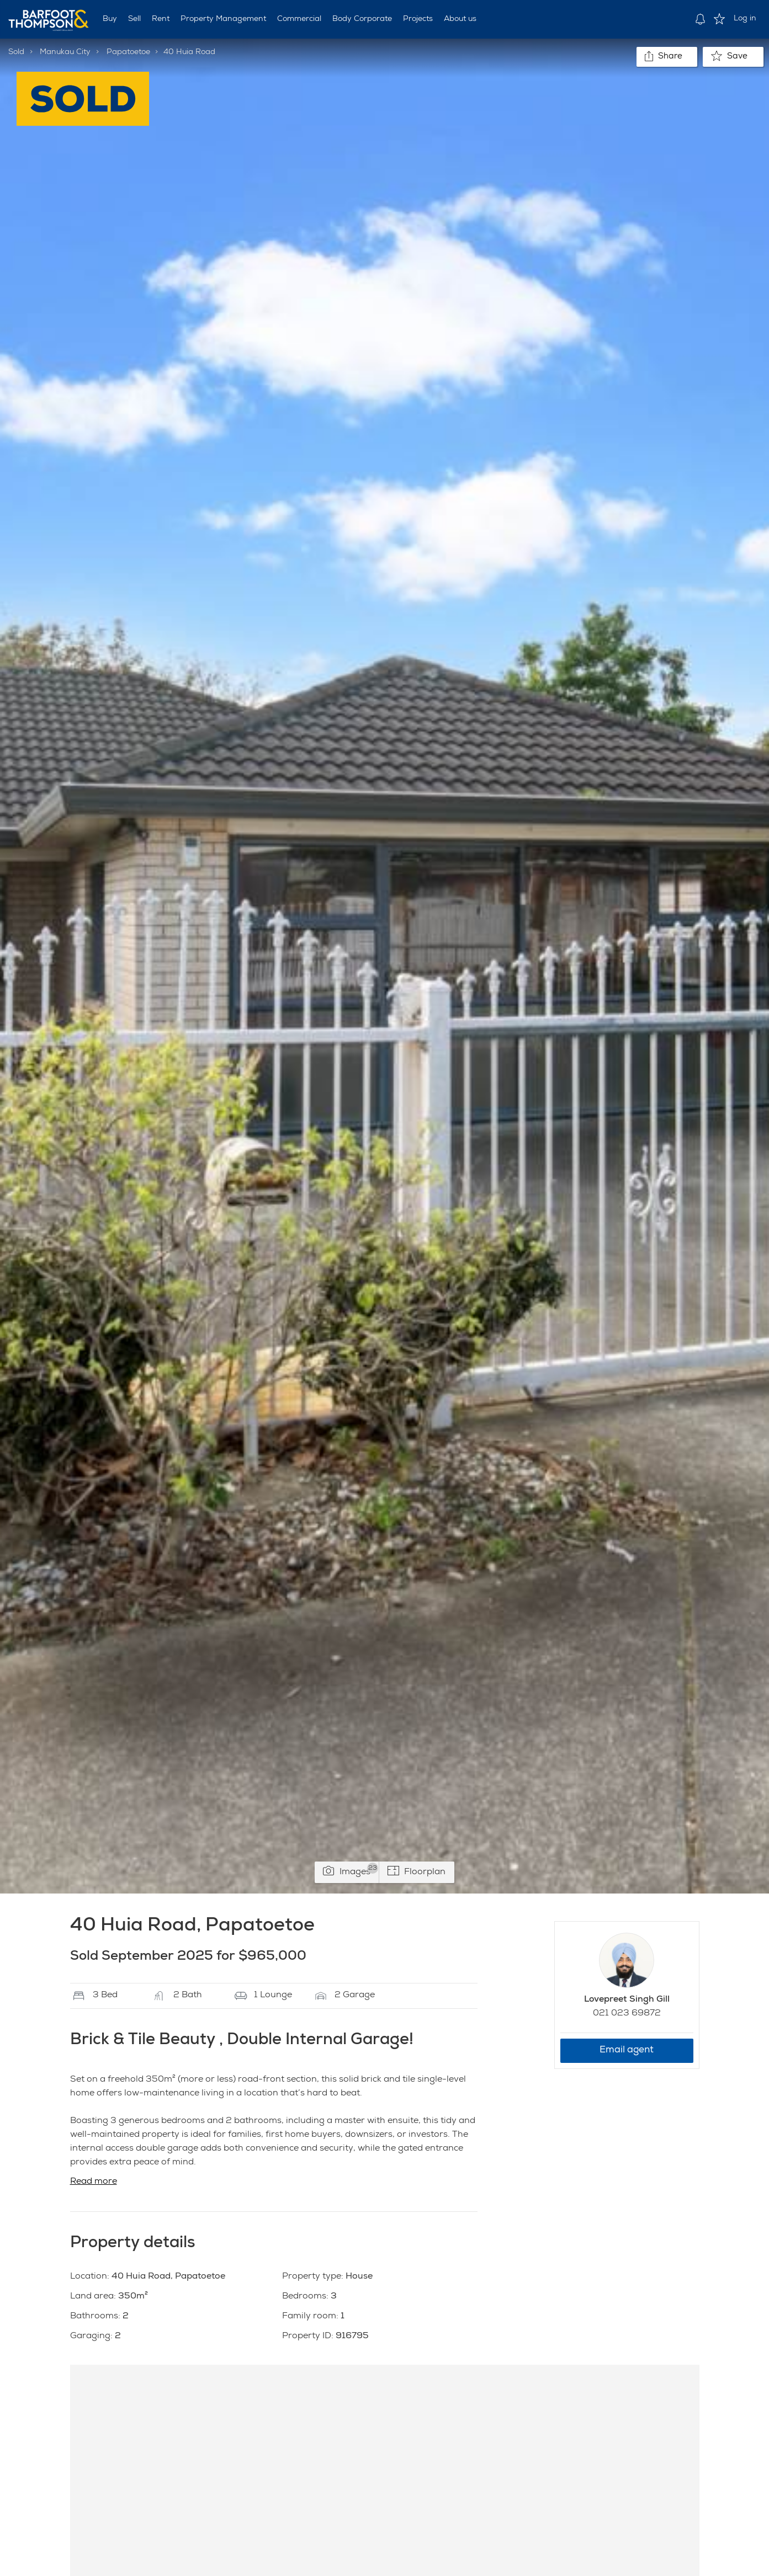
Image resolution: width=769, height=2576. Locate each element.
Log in (745, 19)
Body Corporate (362, 19)
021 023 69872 (627, 2013)
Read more (93, 2182)
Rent (160, 19)
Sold (16, 52)
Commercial (299, 19)
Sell (134, 19)
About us (460, 19)
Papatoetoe (128, 52)
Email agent (627, 2050)
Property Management (223, 19)
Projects (418, 19)
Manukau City (65, 52)
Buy (110, 19)
